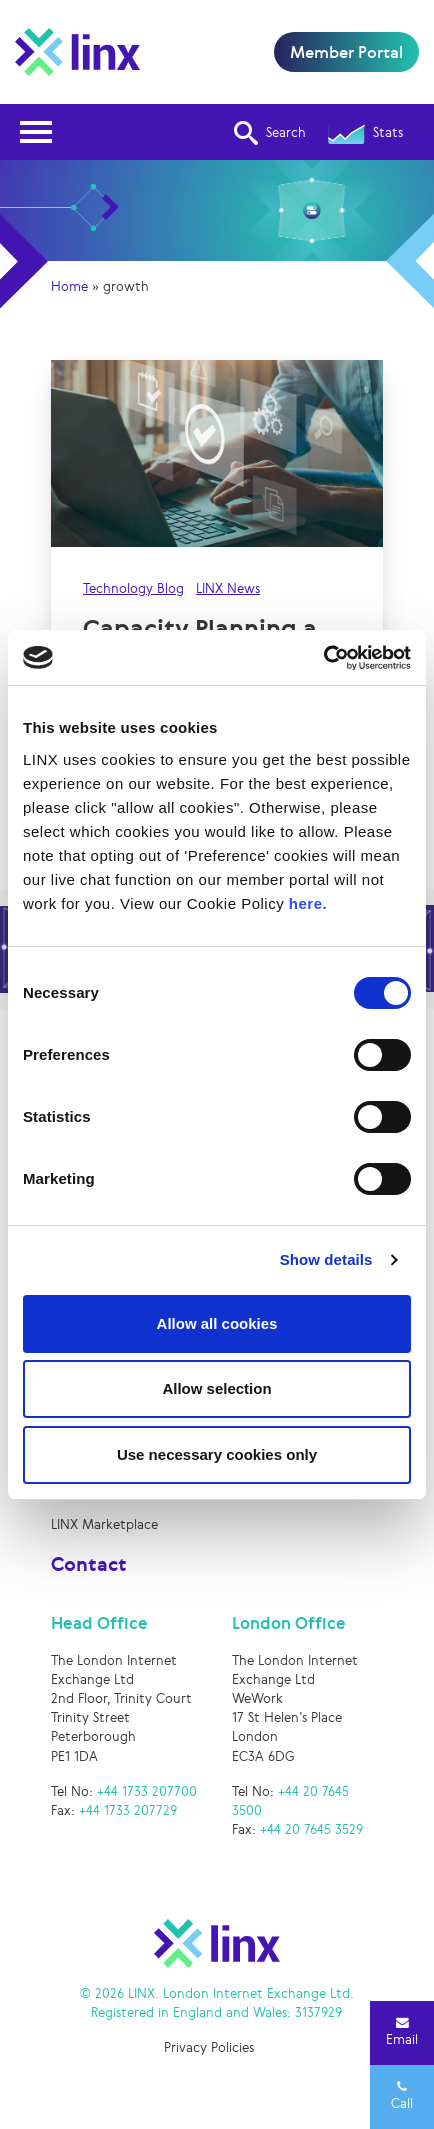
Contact (89, 1564)
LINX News (228, 588)
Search (270, 133)
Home (69, 286)
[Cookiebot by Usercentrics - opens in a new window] (323, 658)
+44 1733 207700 (147, 1791)
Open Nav (42, 119)
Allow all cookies (217, 1323)
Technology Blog (133, 588)
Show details (326, 1259)
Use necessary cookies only (217, 1454)
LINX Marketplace (104, 1524)
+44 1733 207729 (128, 1810)
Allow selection (216, 1388)
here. (308, 903)
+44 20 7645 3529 (311, 1829)
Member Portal (346, 52)
